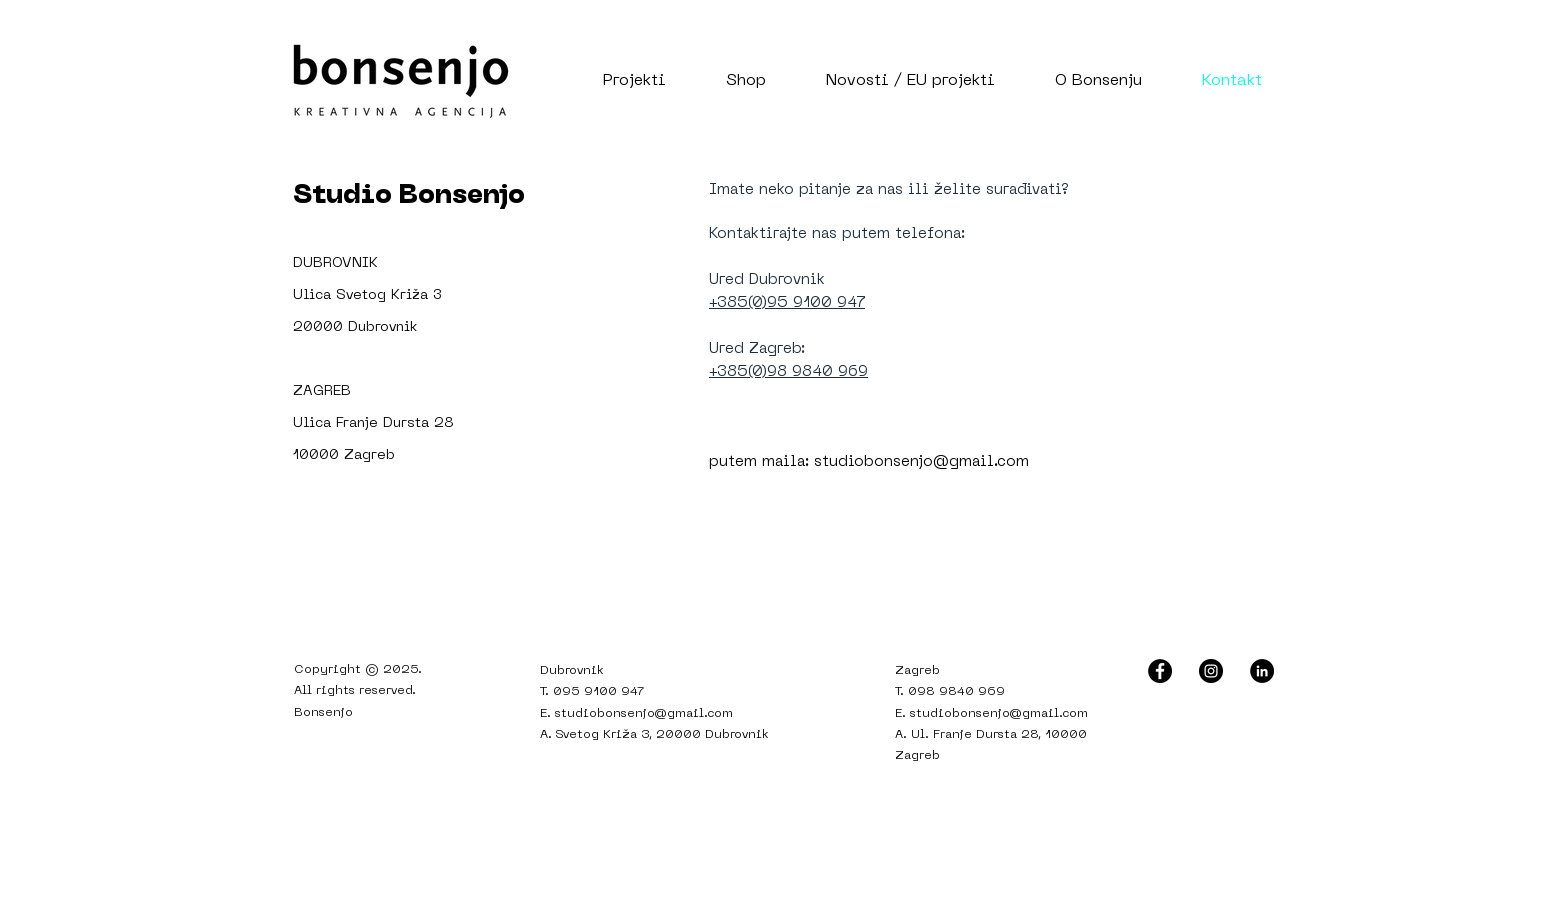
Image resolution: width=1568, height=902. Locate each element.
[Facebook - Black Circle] (1160, 671)
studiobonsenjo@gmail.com (921, 462)
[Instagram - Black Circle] (1211, 671)
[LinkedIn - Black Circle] (1262, 671)
